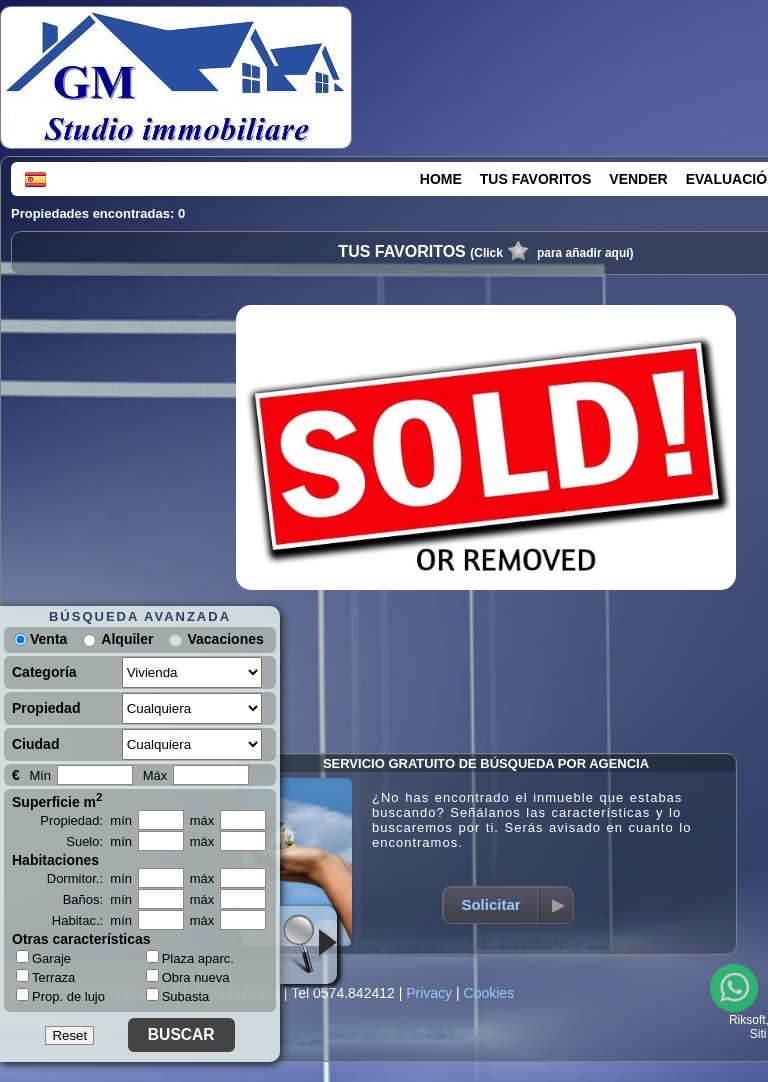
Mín (40, 775)
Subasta (178, 996)
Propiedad (46, 708)
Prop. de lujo (60, 996)
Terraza (45, 977)
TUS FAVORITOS (536, 179)
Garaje (43, 958)
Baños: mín (97, 899)
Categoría (44, 672)
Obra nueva (188, 977)
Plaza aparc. (190, 958)
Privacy (429, 993)
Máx (155, 775)
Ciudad (35, 744)
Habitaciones (55, 860)
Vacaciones (225, 639)
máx (202, 820)
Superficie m (57, 800)
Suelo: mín (99, 841)
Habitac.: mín (92, 920)
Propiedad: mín (86, 820)
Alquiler (127, 639)
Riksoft (747, 1020)
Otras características (81, 939)
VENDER (638, 179)
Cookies (489, 993)
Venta (40, 639)
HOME (441, 179)
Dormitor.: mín (89, 878)
